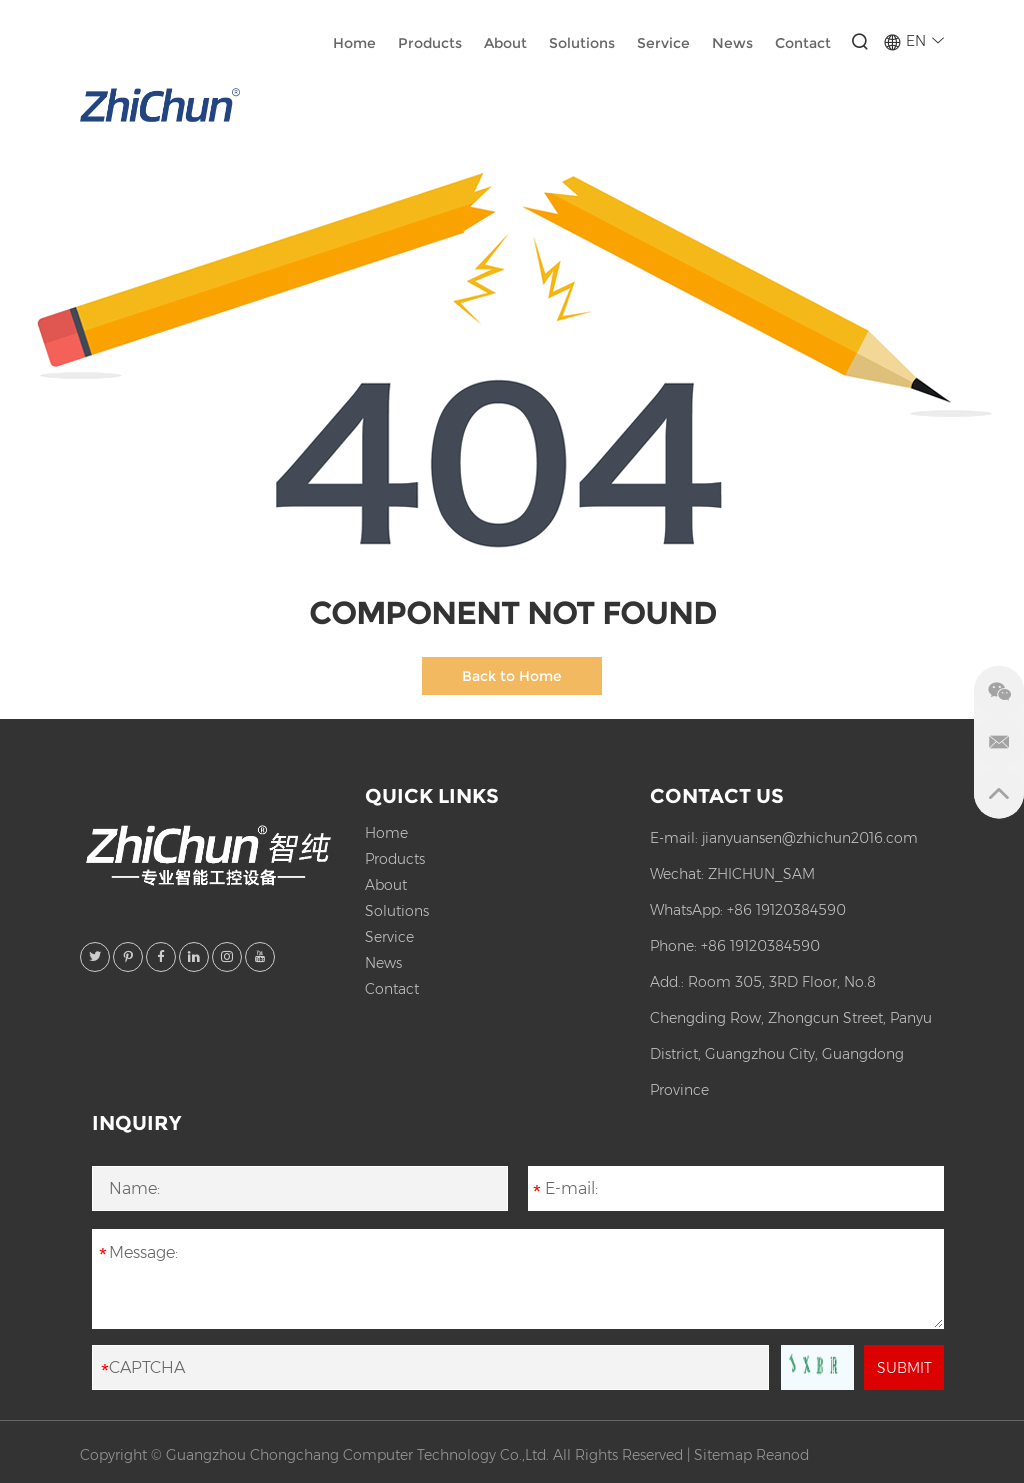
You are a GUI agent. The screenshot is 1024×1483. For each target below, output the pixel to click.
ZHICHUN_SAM (761, 874)
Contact (803, 43)
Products (430, 43)
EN (913, 41)
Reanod (782, 1455)
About (505, 43)
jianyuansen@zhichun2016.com (810, 838)
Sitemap (723, 1455)
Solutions (582, 43)
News (732, 43)
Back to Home (512, 676)
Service (663, 43)
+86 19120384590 (786, 910)
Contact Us (717, 796)
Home (354, 43)
